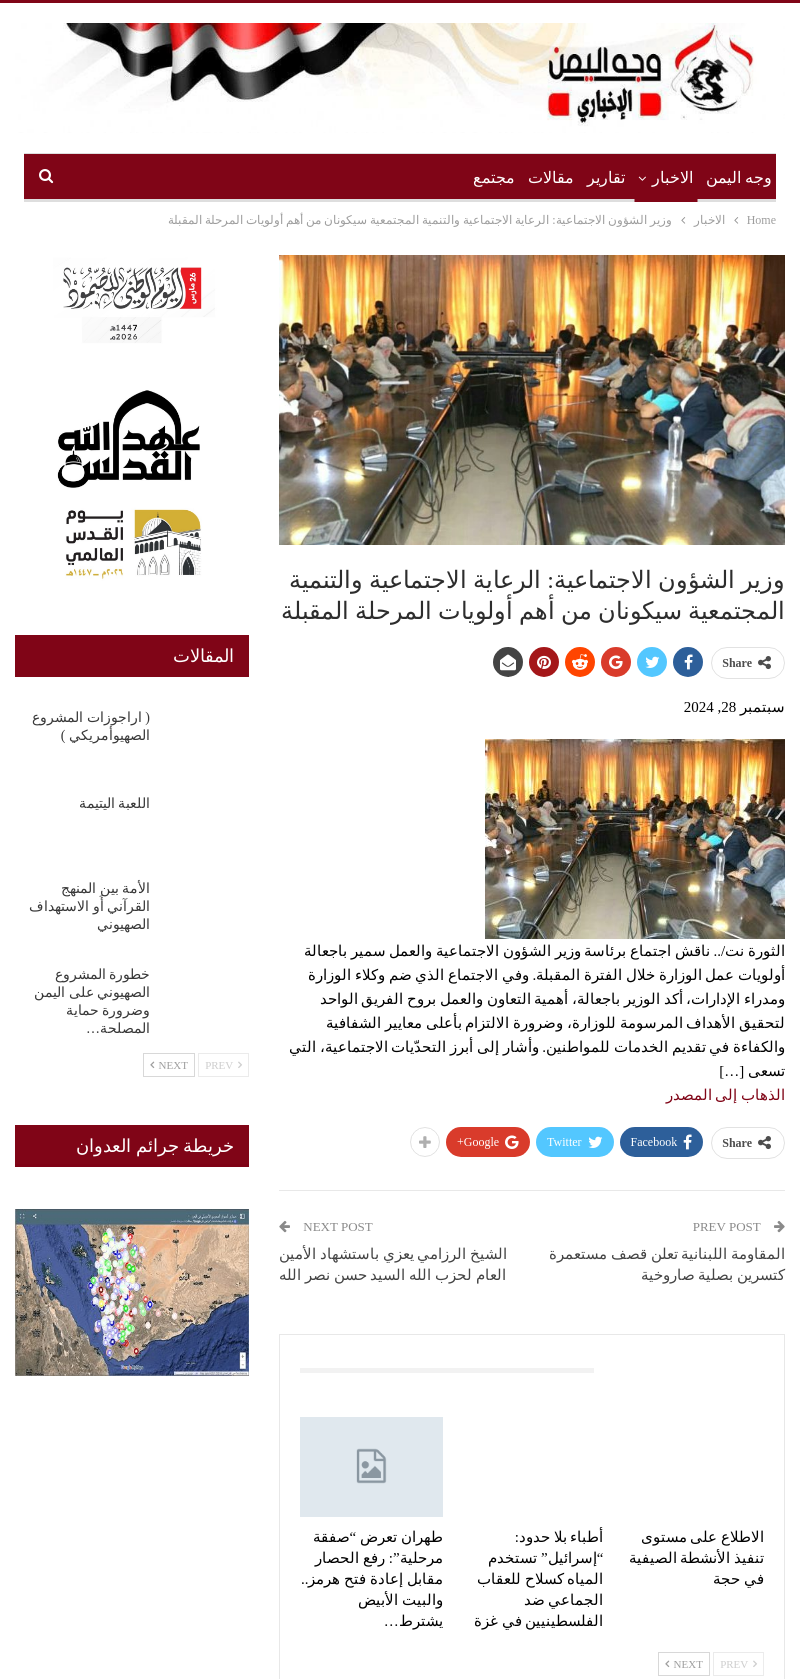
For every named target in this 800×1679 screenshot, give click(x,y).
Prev (738, 1664)
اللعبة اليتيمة (115, 803)
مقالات (551, 177)
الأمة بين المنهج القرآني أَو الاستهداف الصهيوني (89, 906)
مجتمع (494, 177)
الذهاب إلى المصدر (726, 1095)
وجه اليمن (739, 177)
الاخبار (672, 177)
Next (684, 1664)
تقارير (606, 177)
